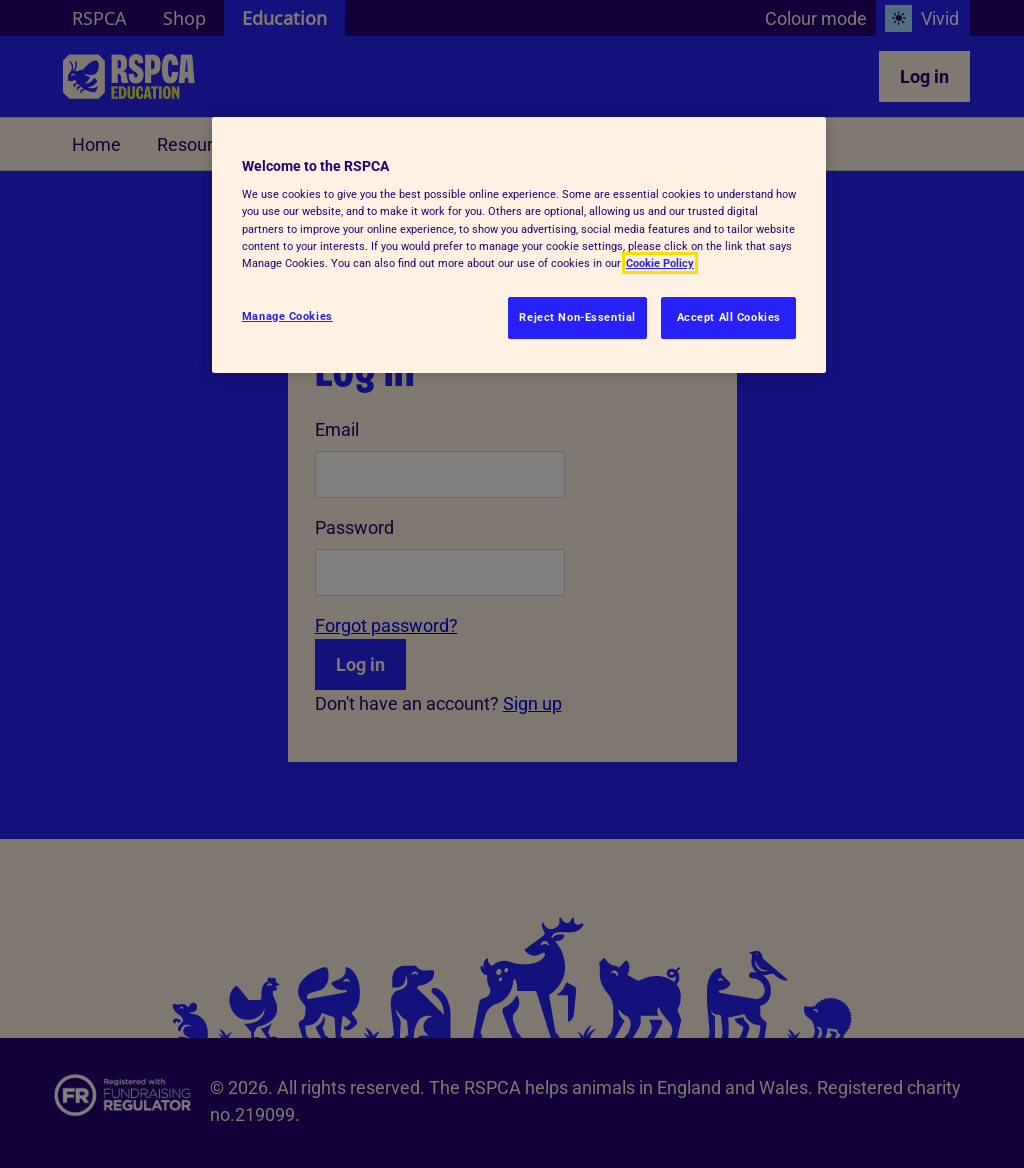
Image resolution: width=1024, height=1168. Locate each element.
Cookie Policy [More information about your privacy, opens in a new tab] (660, 263)
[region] (519, 245)
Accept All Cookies (729, 317)
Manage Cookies (287, 316)
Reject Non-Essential (577, 317)
